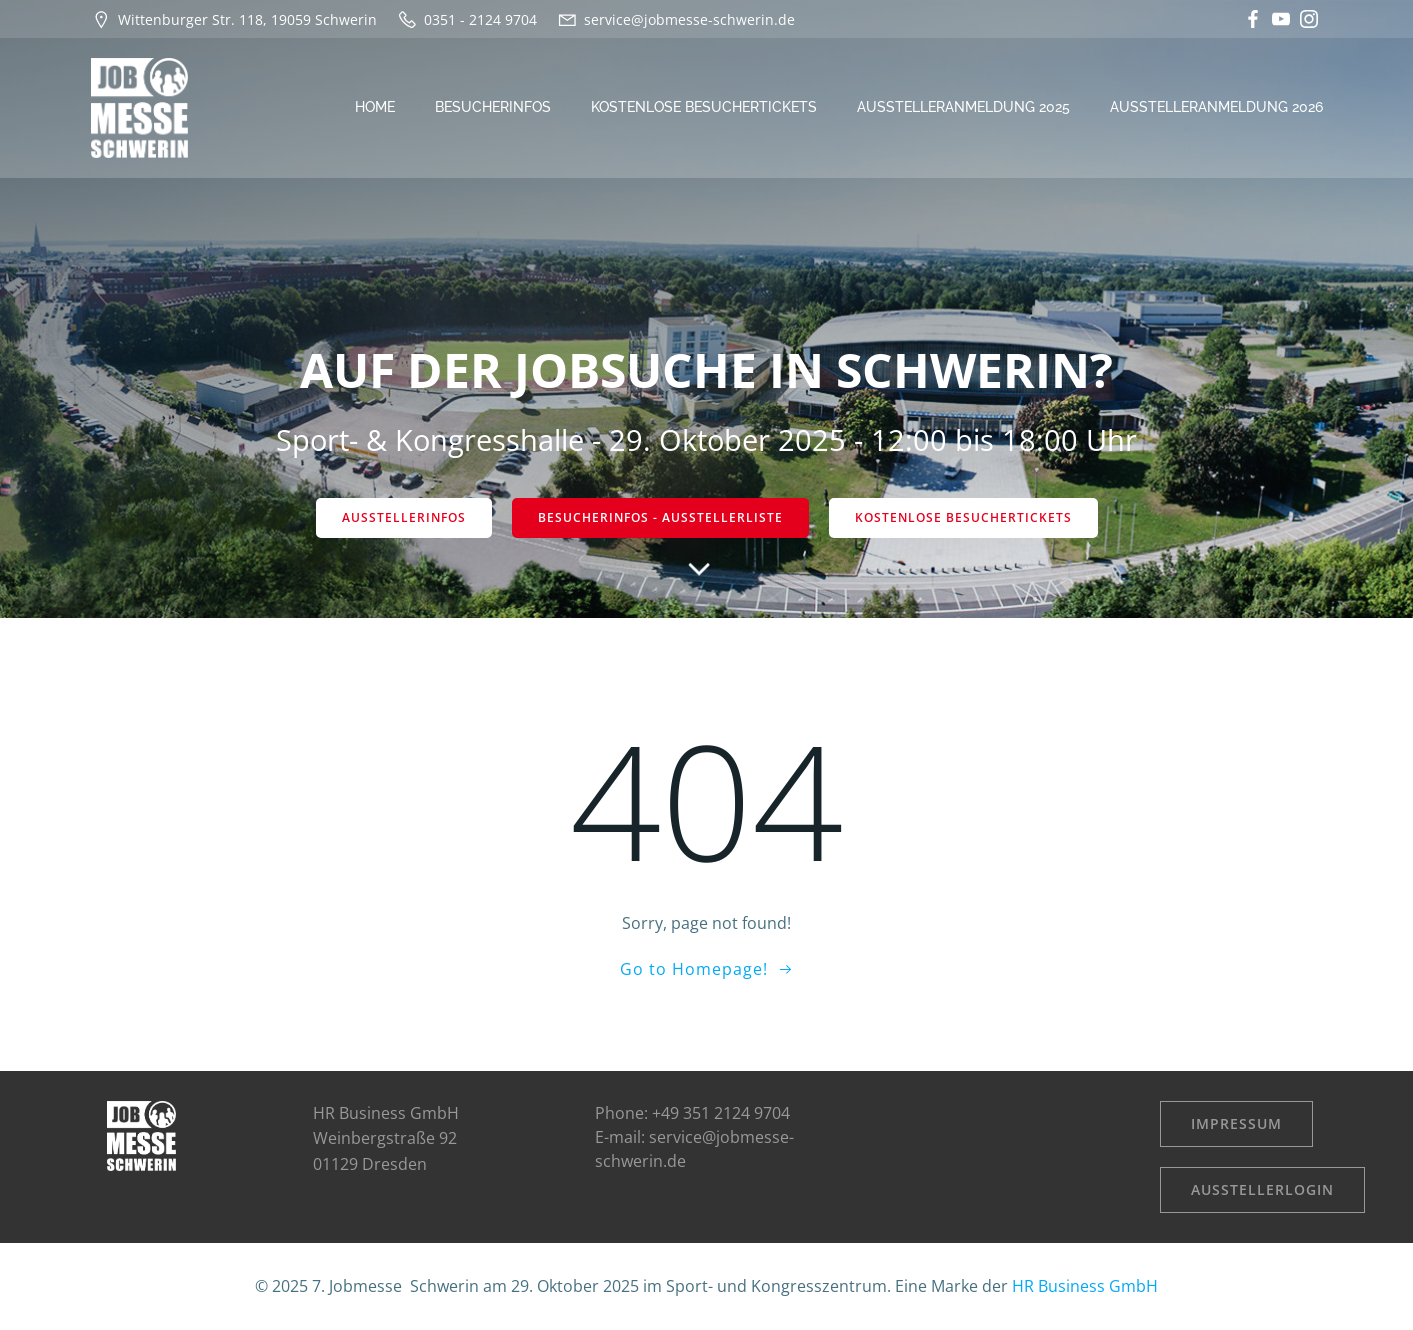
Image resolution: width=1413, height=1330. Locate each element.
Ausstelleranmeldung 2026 (1216, 107)
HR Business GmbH (1085, 1286)
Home (375, 107)
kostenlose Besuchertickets (704, 107)
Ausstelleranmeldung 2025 (963, 107)
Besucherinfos (493, 107)
